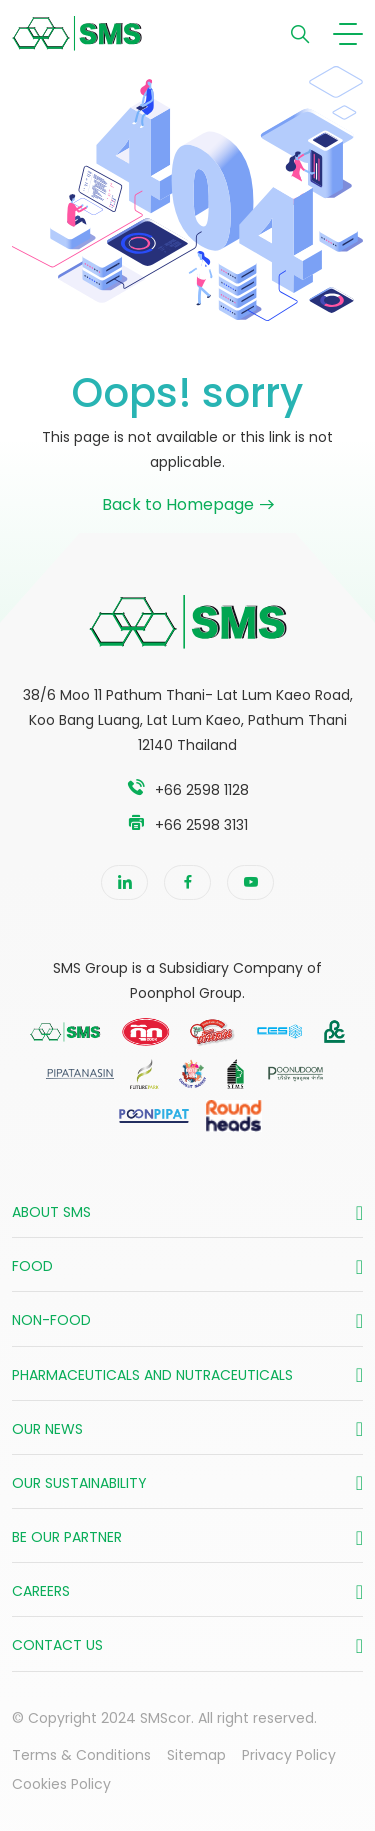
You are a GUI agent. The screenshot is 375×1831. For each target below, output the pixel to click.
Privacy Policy (289, 1755)
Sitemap (196, 1755)
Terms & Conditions (81, 1755)
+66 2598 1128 (202, 790)
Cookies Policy (61, 1784)
